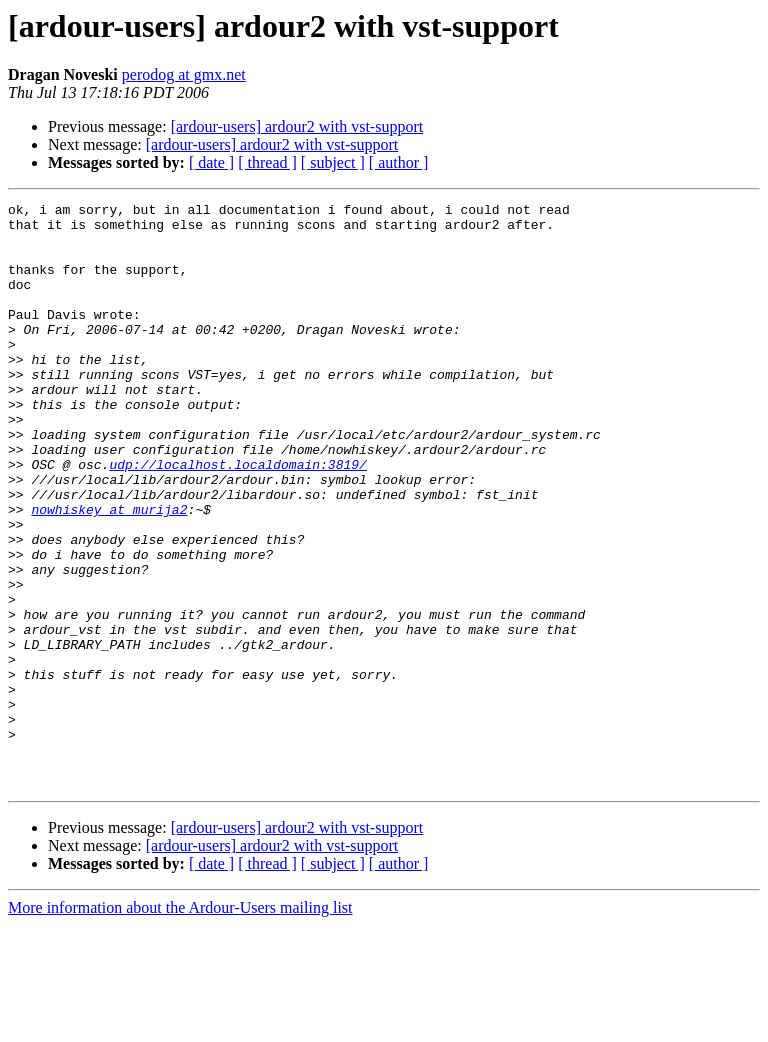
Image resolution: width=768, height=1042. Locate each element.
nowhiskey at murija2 (109, 572)
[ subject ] (333, 162)
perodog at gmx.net (184, 74)
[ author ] (399, 162)
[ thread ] (267, 162)
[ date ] (211, 162)
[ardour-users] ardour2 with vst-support (297, 126)
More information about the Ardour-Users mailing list (180, 1024)
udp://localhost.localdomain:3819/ (237, 518)
